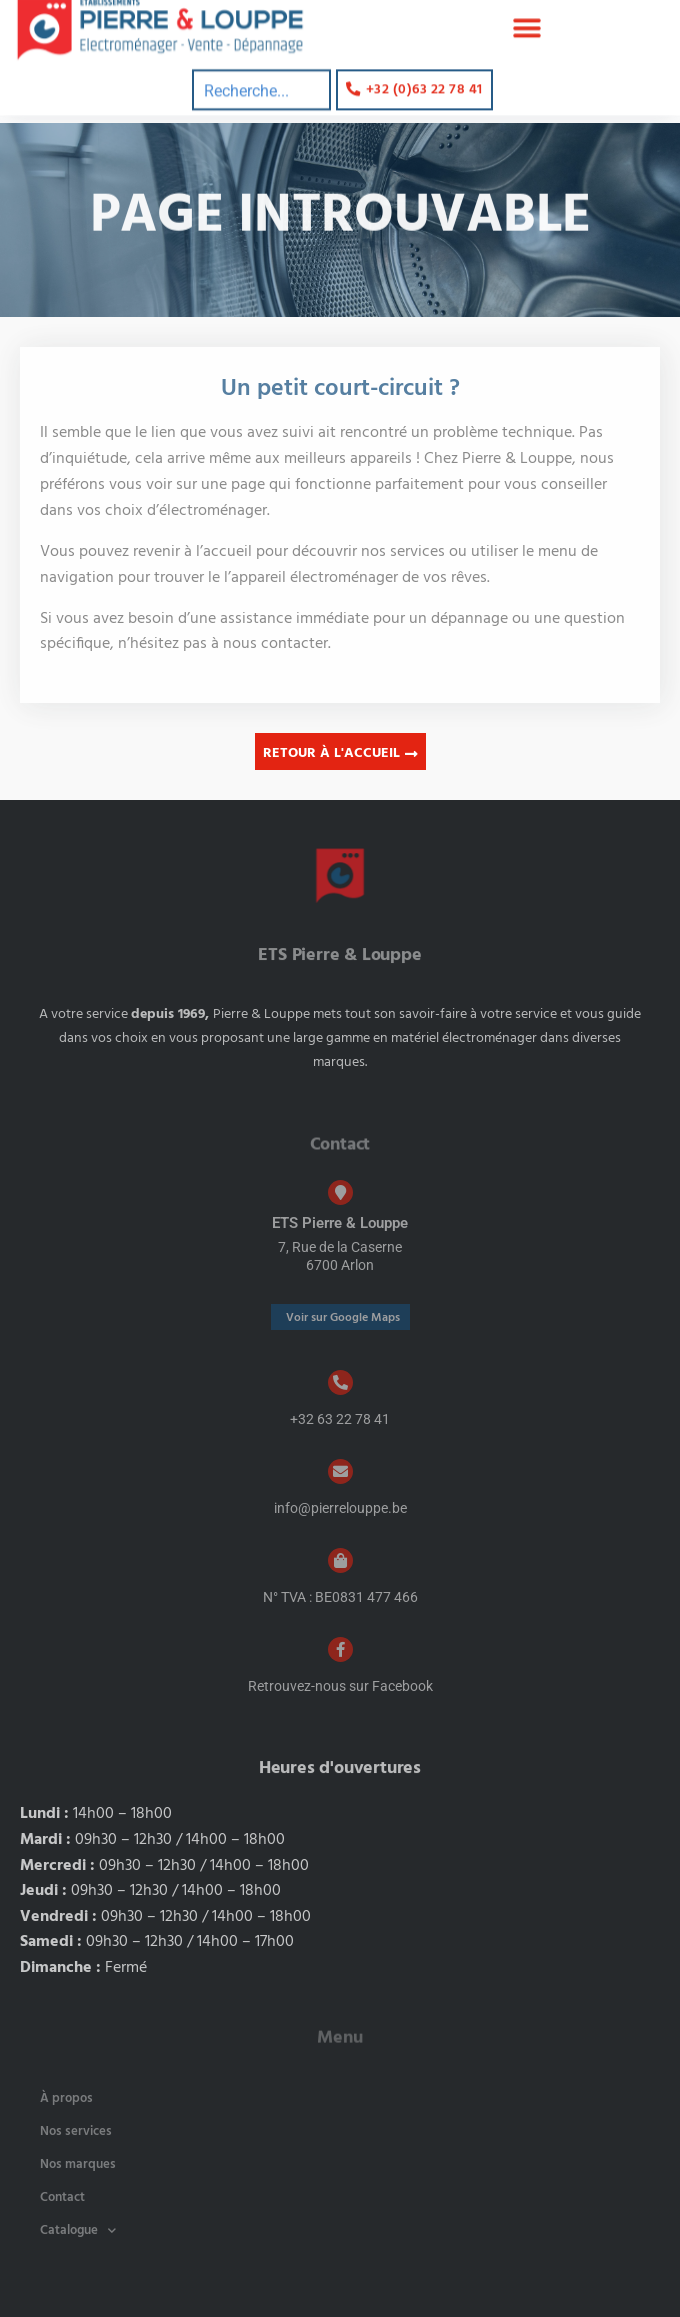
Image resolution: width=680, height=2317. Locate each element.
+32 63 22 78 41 (340, 1419)
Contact (62, 2197)
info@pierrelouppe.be (340, 1508)
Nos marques (78, 2164)
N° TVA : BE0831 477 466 (340, 1597)
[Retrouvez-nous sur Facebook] (340, 1649)
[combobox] (261, 78)
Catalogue (78, 2230)
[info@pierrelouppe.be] (340, 1471)
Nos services (76, 2131)
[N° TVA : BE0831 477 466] (340, 1560)
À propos (66, 2098)
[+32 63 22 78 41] (340, 1382)
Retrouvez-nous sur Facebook (340, 1686)
